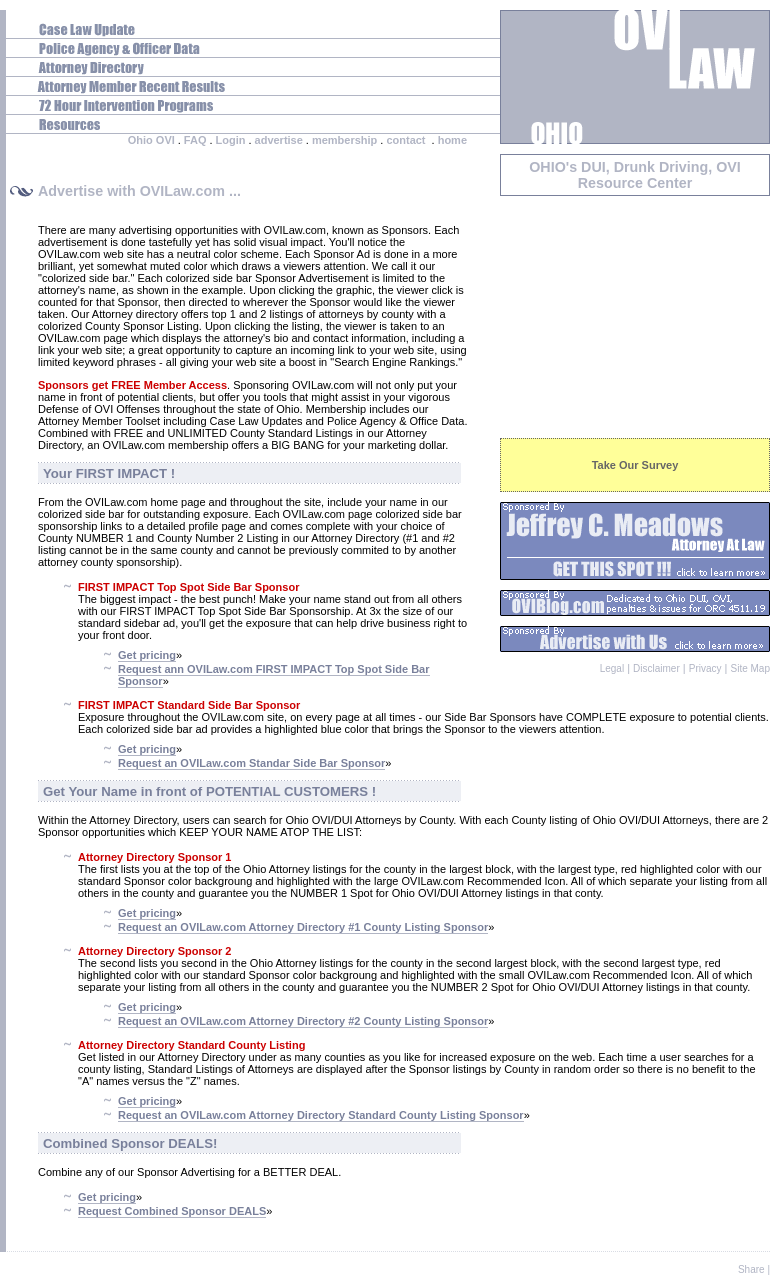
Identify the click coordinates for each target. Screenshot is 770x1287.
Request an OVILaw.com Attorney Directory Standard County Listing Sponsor (321, 1115)
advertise (279, 140)
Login (231, 140)
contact (405, 140)
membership (344, 140)
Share (751, 1269)
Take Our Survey (635, 465)
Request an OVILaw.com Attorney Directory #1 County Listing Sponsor (303, 927)
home (452, 140)
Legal (612, 668)
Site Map (750, 668)
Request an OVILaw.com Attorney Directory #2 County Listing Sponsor (303, 1021)
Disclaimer (656, 668)
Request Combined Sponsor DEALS (172, 1211)
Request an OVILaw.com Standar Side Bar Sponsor (251, 763)
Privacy (705, 668)
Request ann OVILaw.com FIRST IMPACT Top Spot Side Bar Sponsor (274, 675)
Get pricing (147, 655)
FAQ (195, 140)
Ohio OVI (151, 140)
